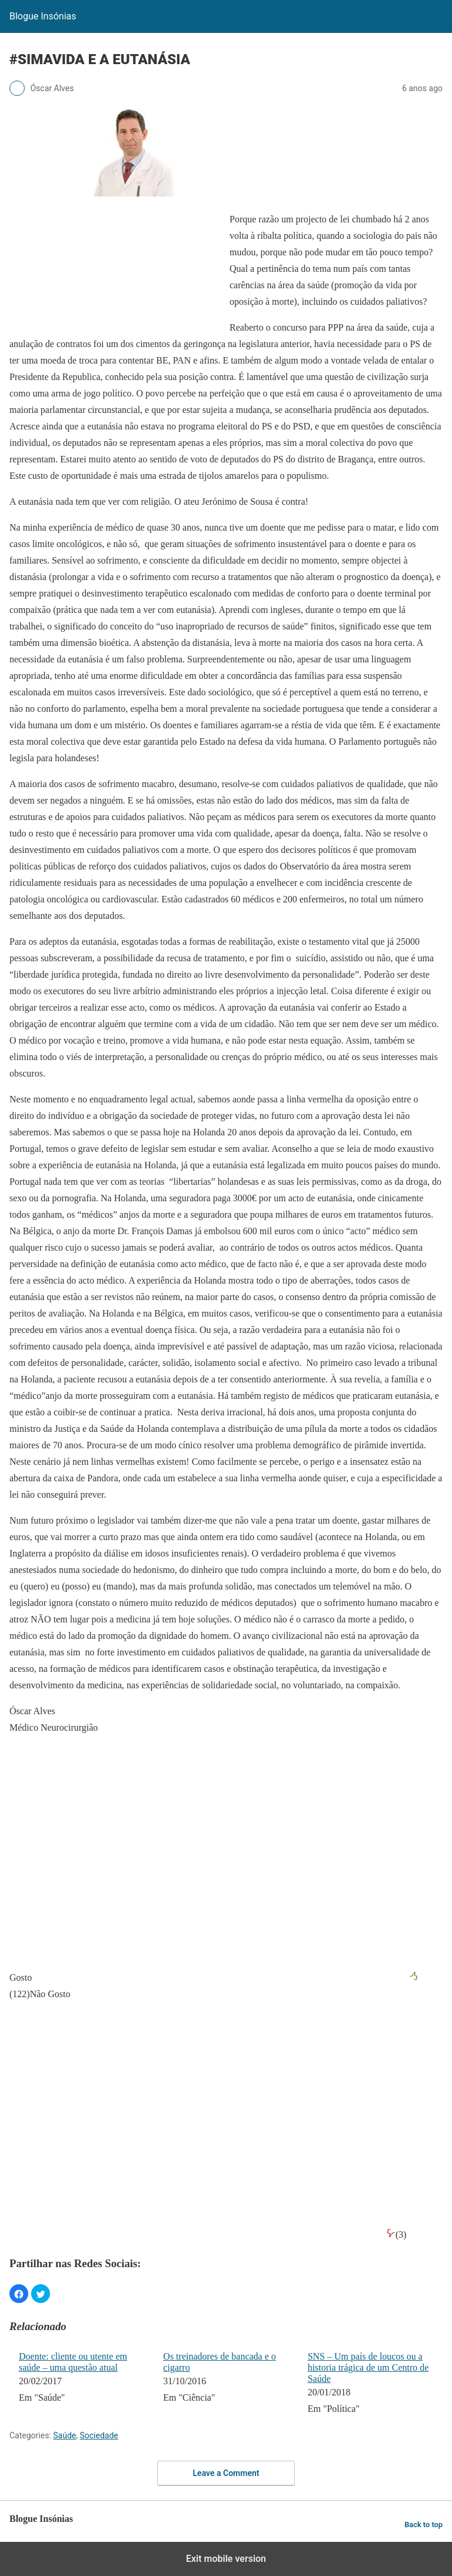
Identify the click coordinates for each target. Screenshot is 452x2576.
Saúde (64, 2435)
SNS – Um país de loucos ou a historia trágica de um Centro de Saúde (368, 2367)
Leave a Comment (226, 2473)
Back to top (423, 2524)
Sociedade (98, 2435)
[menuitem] (83, 2384)
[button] (18, 2293)
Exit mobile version (226, 2558)
